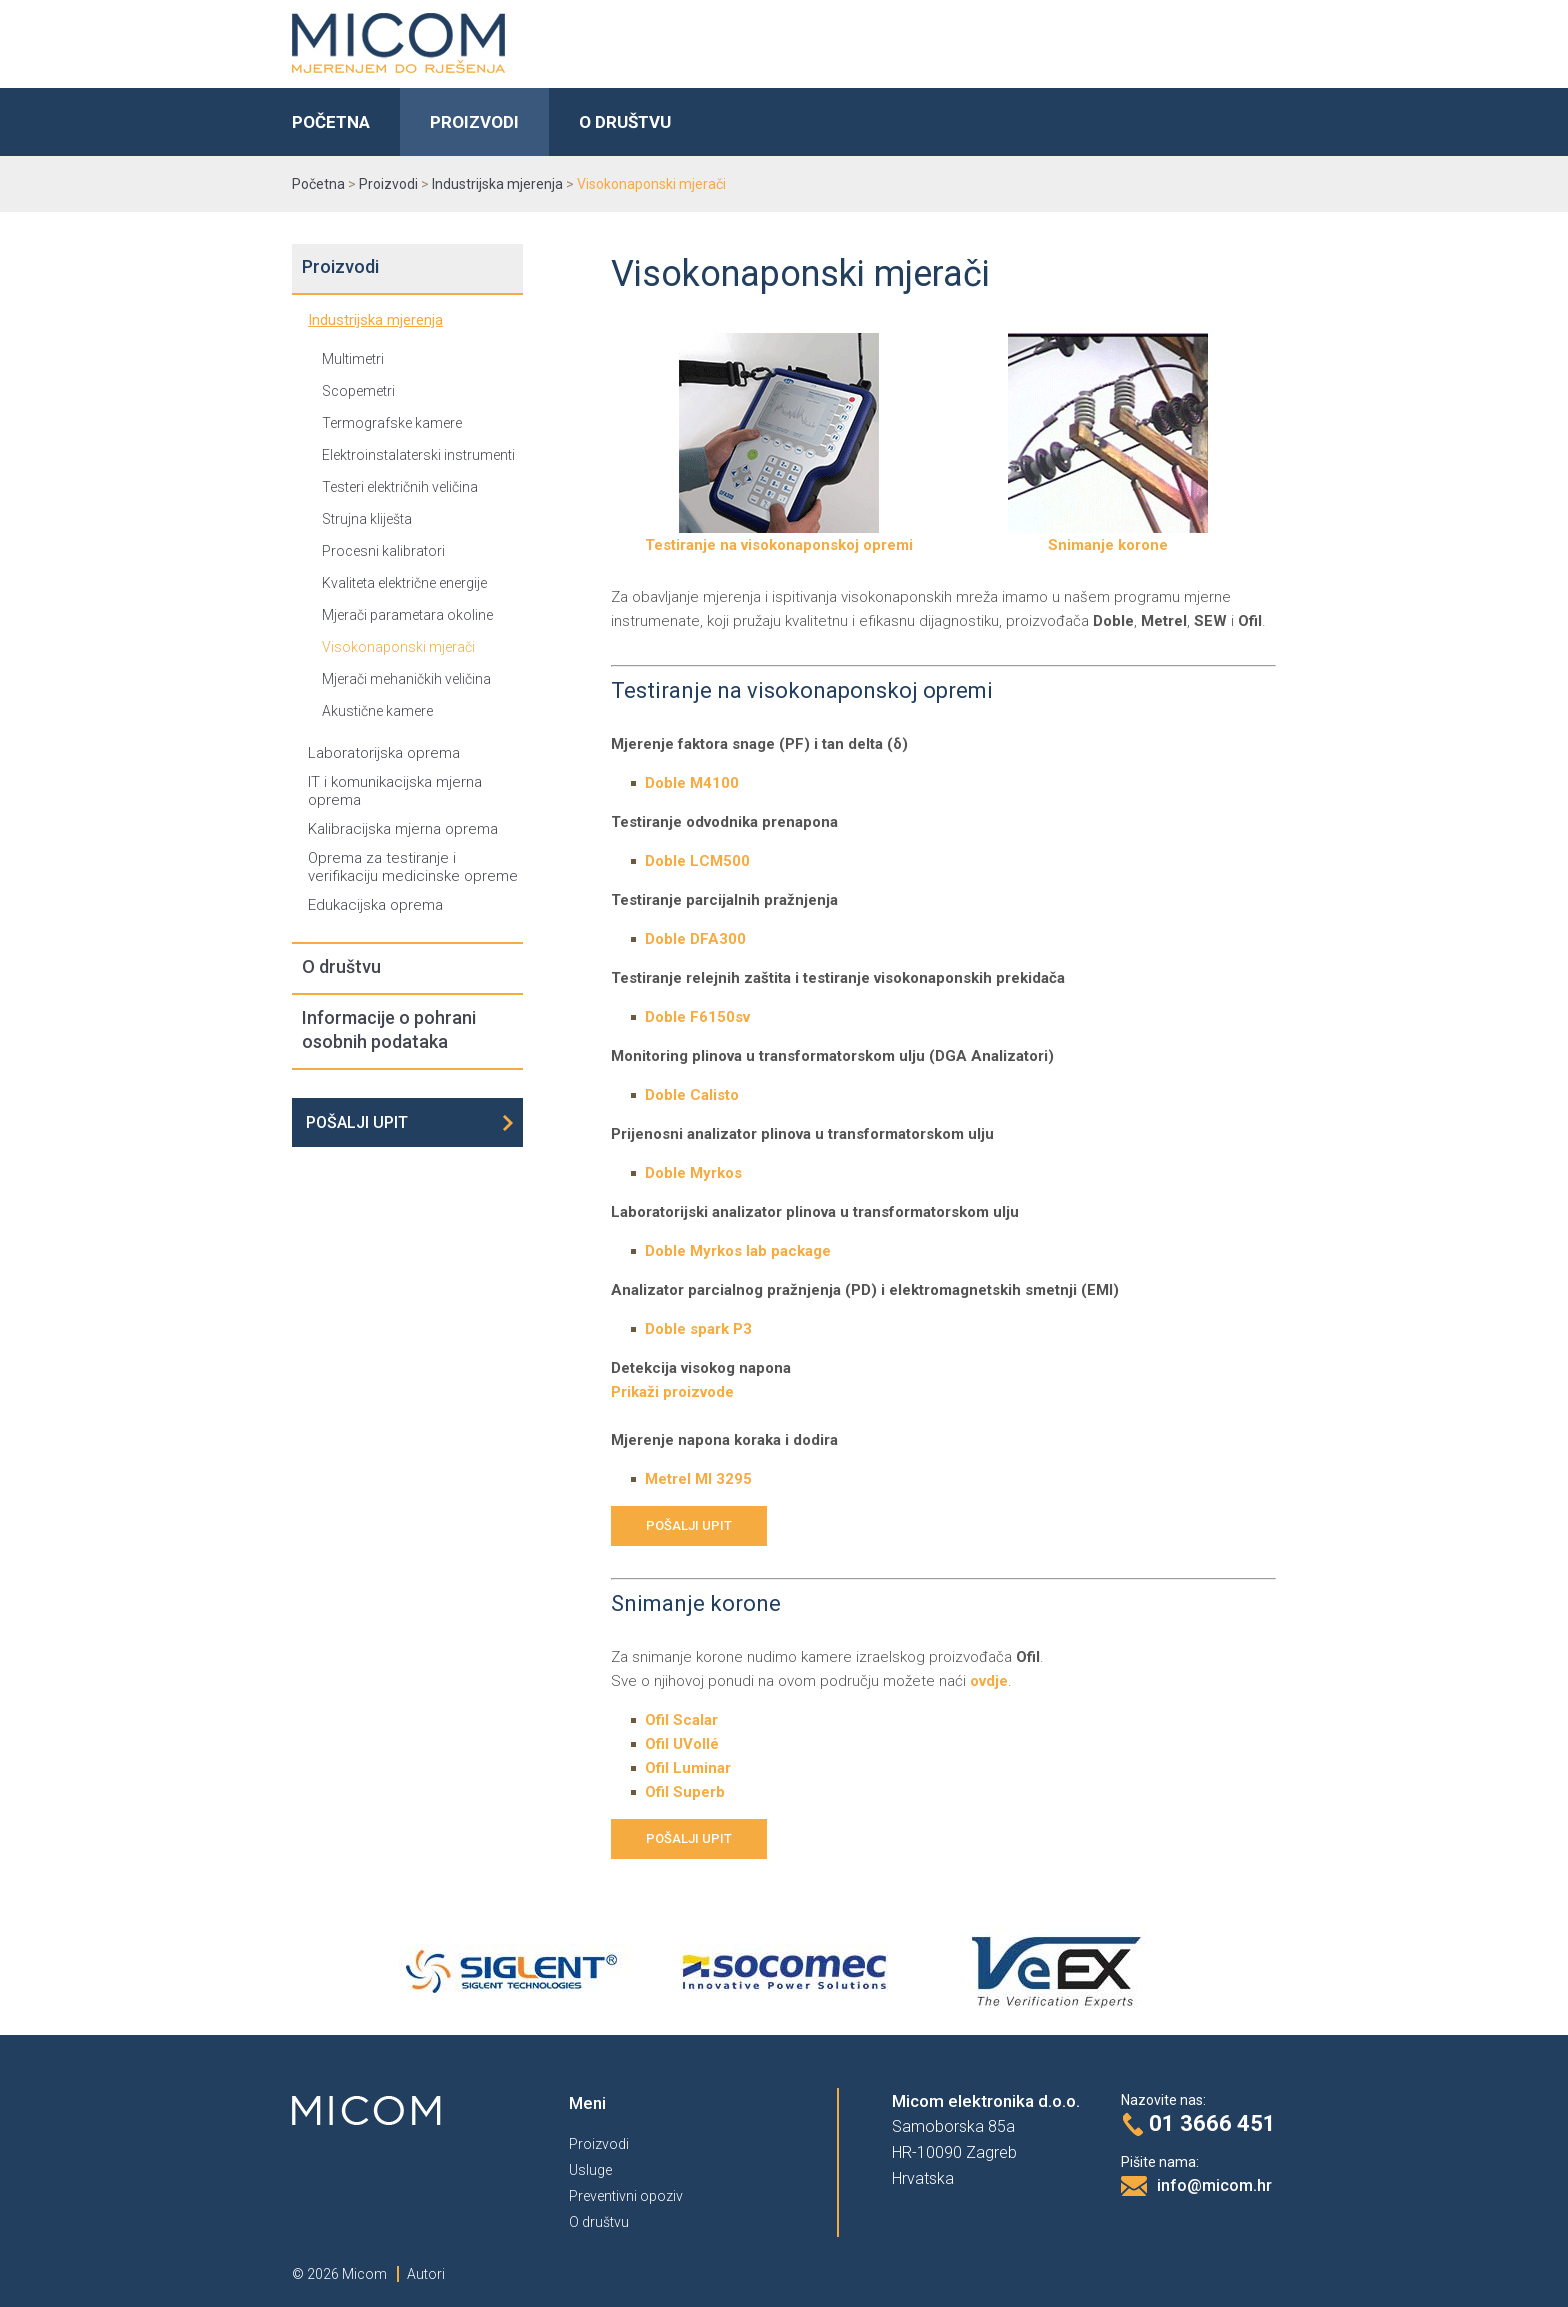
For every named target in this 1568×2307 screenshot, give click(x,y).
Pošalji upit (357, 1122)
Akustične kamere (377, 711)
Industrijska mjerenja (375, 320)
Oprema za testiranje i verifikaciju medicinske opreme (413, 867)
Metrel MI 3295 (698, 1479)
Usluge (590, 2170)
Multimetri (353, 359)
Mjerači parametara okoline (407, 615)
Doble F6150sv (697, 1017)
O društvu (625, 122)
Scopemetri (358, 391)
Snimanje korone (1108, 536)
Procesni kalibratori (383, 551)
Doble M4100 (692, 783)
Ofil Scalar (681, 1720)
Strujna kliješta (367, 519)
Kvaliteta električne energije (404, 583)
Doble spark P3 (698, 1329)
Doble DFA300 (695, 939)
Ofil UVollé (682, 1744)
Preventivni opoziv (626, 2196)
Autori (426, 2274)
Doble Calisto (692, 1095)
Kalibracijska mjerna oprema (403, 829)
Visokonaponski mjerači (398, 647)
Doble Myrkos (693, 1173)
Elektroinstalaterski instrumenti (418, 455)
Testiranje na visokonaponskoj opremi (779, 536)
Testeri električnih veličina (400, 487)
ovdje (989, 1681)
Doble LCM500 (697, 861)
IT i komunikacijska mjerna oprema (395, 791)
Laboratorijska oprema (384, 753)
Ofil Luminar (688, 1768)
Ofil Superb (685, 1792)
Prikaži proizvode (672, 1392)
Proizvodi (474, 122)
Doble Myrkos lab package (738, 1251)
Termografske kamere (392, 423)
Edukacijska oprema (375, 905)
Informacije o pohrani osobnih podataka (389, 1029)
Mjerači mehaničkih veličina (406, 679)
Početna (331, 122)
